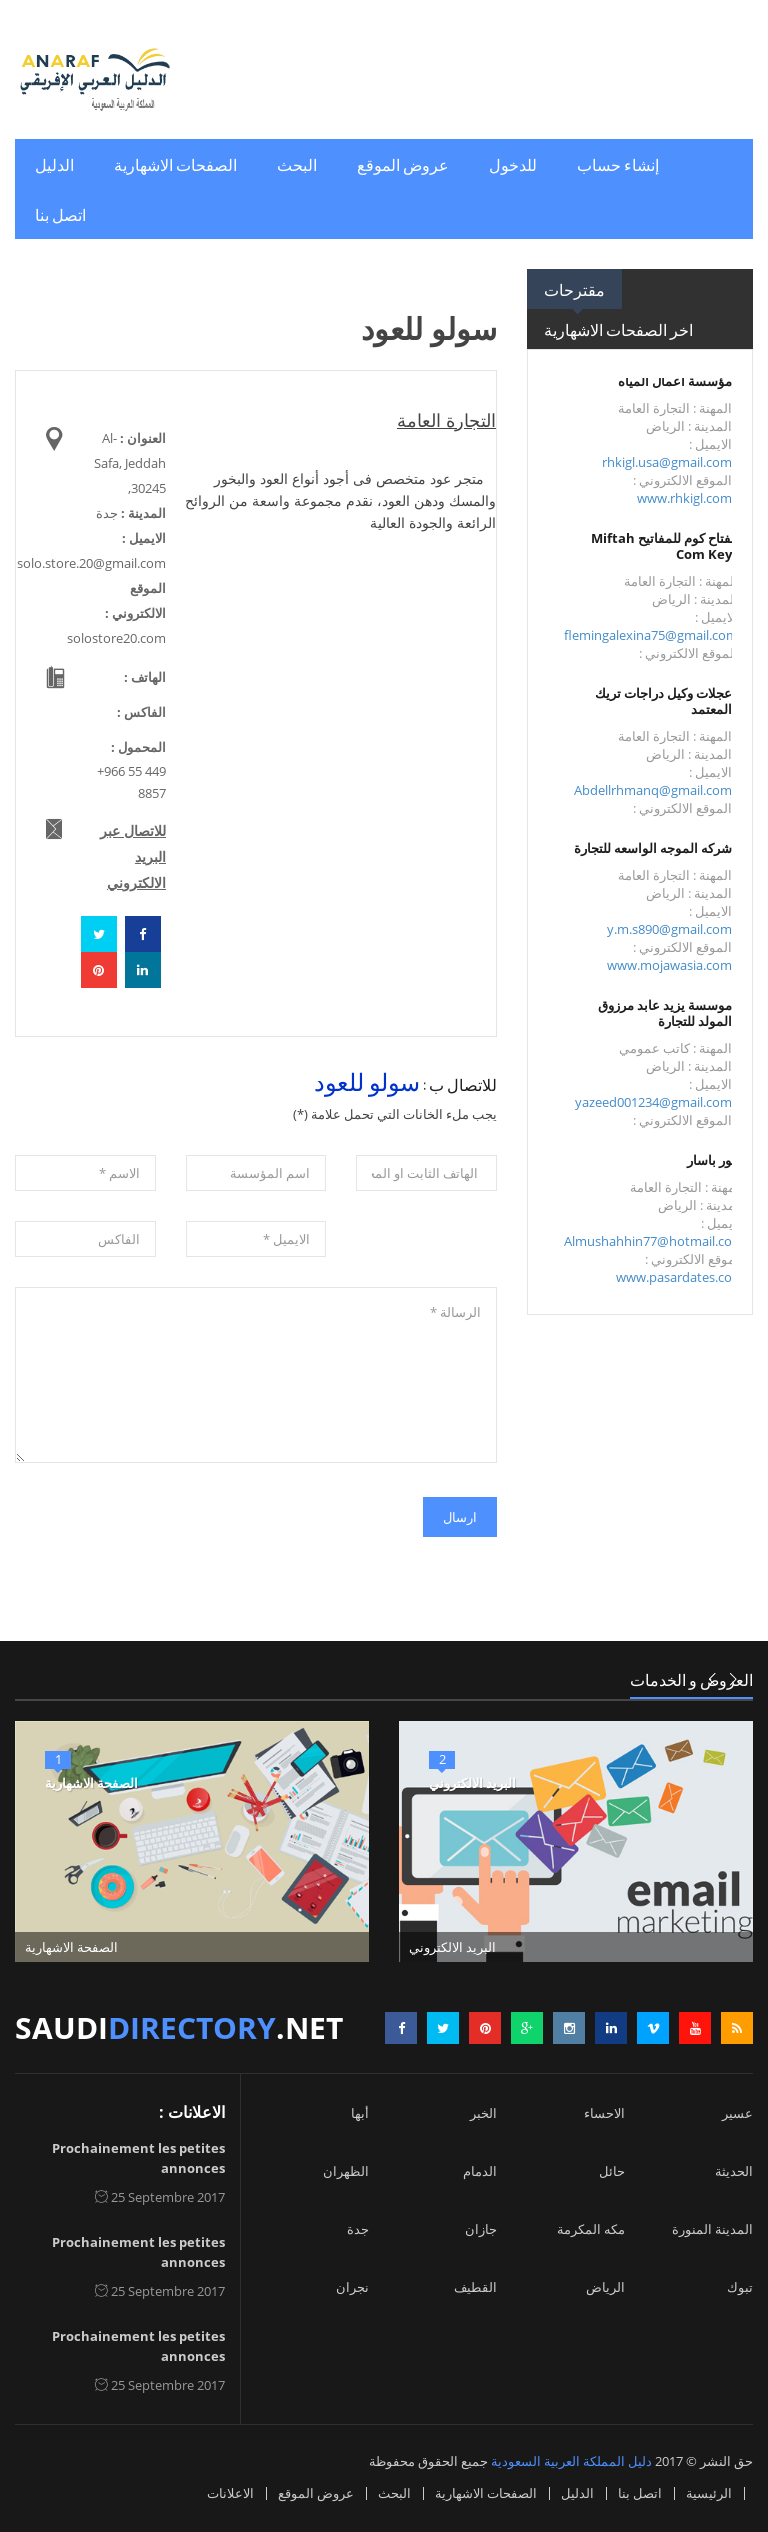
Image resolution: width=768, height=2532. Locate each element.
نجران (352, 2287)
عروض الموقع (403, 164)
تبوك (740, 2287)
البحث (297, 164)
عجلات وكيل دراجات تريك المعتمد (663, 701)
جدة (358, 2229)
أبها (360, 2113)
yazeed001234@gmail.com (653, 1102)
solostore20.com (116, 638)
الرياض (605, 2287)
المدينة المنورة (712, 2229)
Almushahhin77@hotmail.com (654, 1241)
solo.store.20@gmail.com (91, 563)
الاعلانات (230, 2493)
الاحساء (604, 2113)
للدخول (513, 164)
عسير (737, 2113)
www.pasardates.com (680, 1277)
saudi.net (179, 2027)
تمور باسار (715, 1160)
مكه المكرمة (591, 2229)
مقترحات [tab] (574, 289)
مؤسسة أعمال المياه (675, 381)
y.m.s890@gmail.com (669, 929)
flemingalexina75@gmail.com (651, 635)
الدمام (480, 2171)
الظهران (346, 2171)
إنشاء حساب (618, 164)
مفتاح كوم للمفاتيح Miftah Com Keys (664, 546)
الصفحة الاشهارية (91, 1783)
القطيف (475, 2287)
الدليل (54, 164)
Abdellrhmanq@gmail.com (653, 790)
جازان (481, 2229)
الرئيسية (709, 2493)
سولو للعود (367, 1080)
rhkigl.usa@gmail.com (667, 462)
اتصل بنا (60, 214)
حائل (612, 2171)
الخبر (483, 2113)
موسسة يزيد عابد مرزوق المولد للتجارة (665, 1013)
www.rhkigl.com (684, 498)
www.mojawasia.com (669, 965)
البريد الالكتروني (472, 1783)
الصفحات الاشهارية (175, 164)
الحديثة (734, 2171)
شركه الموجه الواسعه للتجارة (653, 848)
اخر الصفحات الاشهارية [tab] (618, 329)
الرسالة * (256, 1375)
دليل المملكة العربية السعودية (571, 2461)
